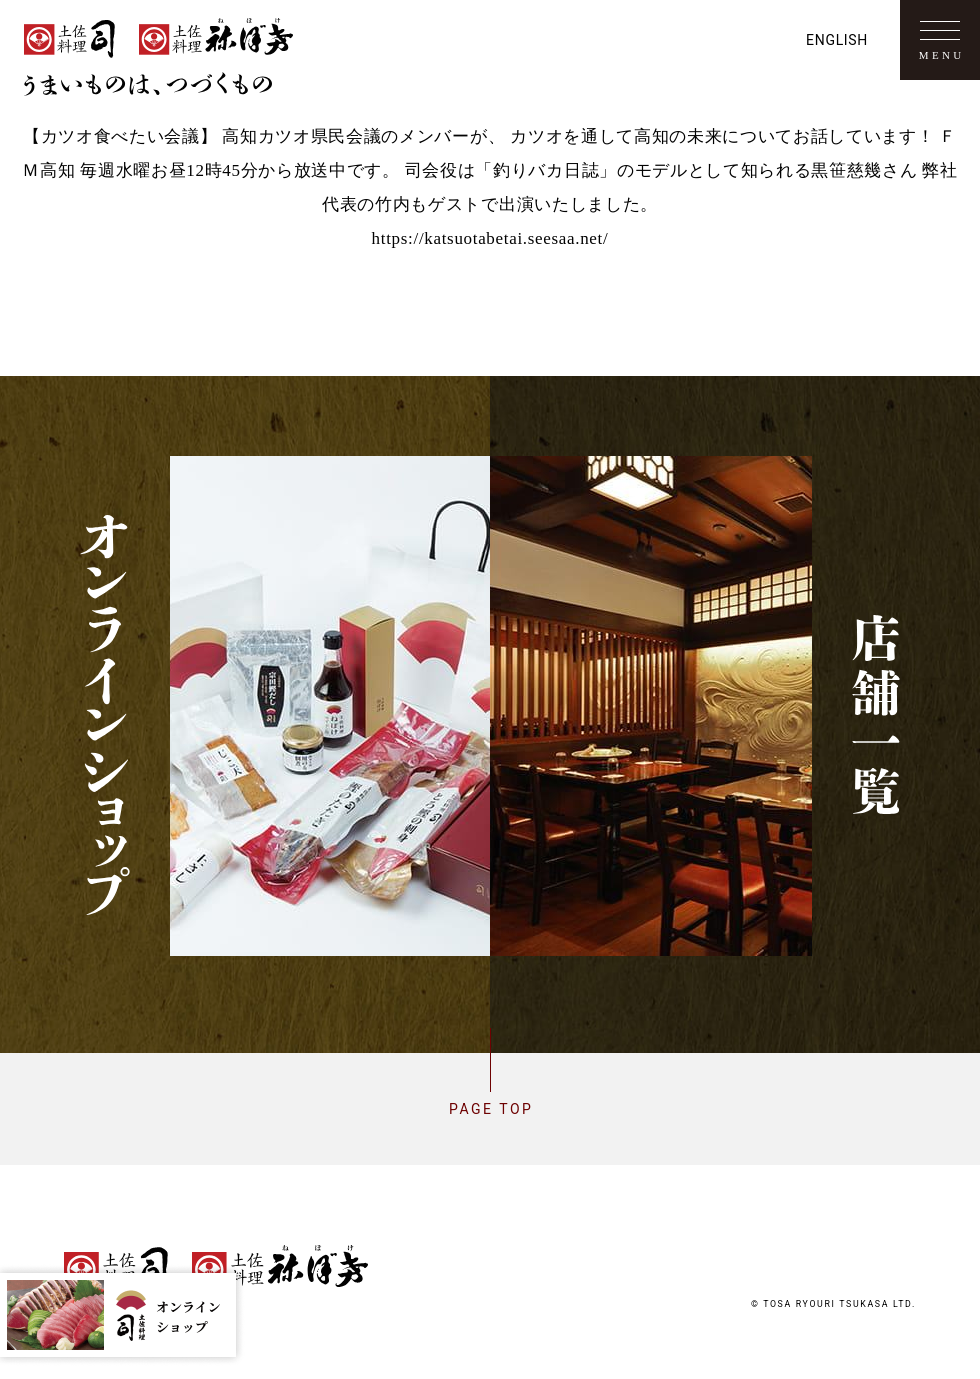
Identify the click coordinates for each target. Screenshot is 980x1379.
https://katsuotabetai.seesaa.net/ (490, 238)
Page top (490, 1109)
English (837, 40)
